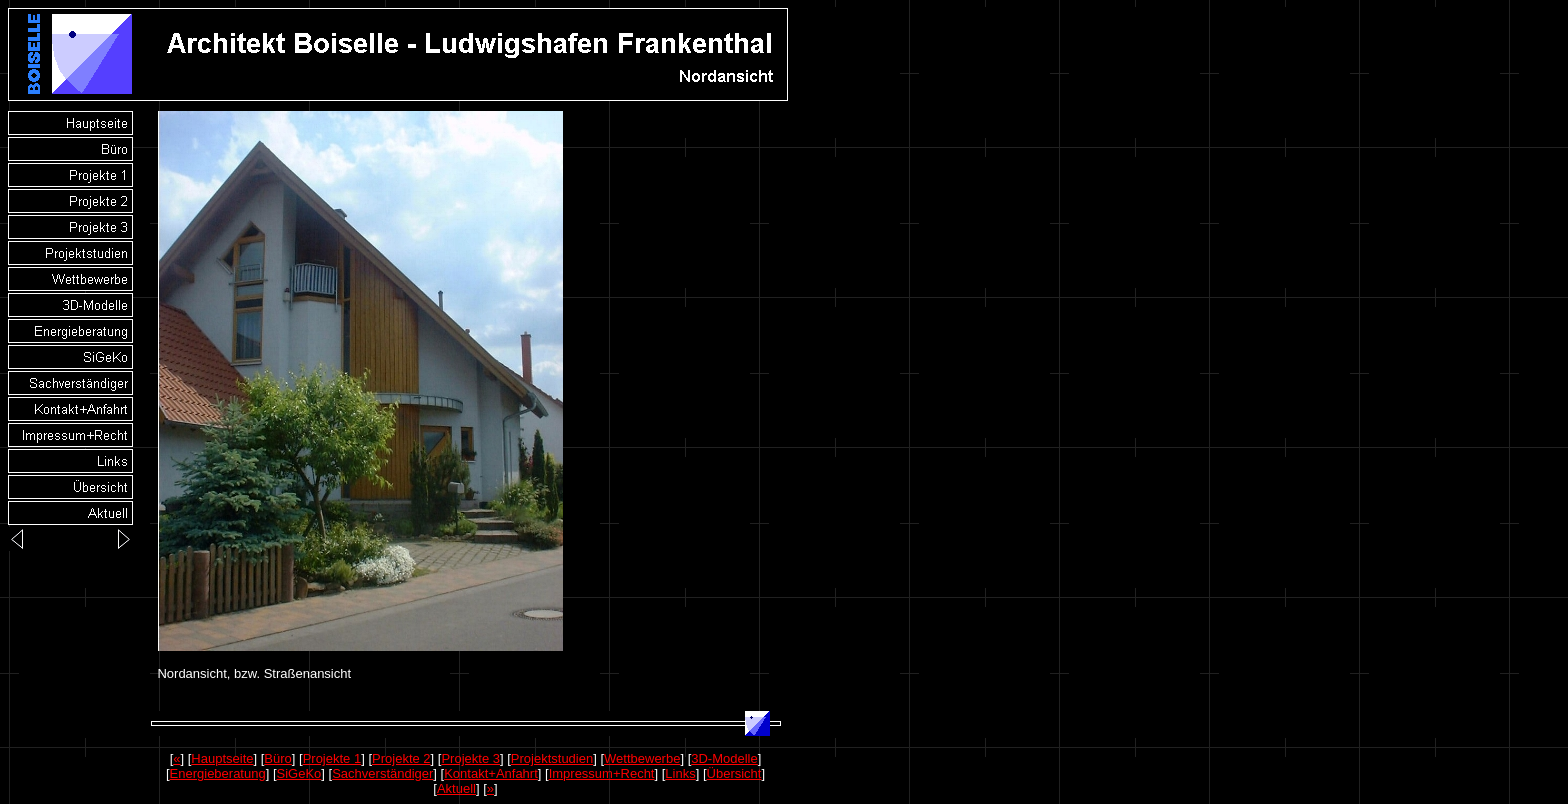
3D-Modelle (724, 758)
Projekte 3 (470, 758)
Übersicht (734, 773)
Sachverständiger (382, 773)
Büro (277, 758)
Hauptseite (222, 758)
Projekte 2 (401, 758)
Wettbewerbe (642, 758)
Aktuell (456, 788)
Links (680, 773)
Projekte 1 (332, 758)
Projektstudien (552, 758)
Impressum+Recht (602, 773)
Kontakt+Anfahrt (491, 773)
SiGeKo (299, 773)
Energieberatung (218, 773)
